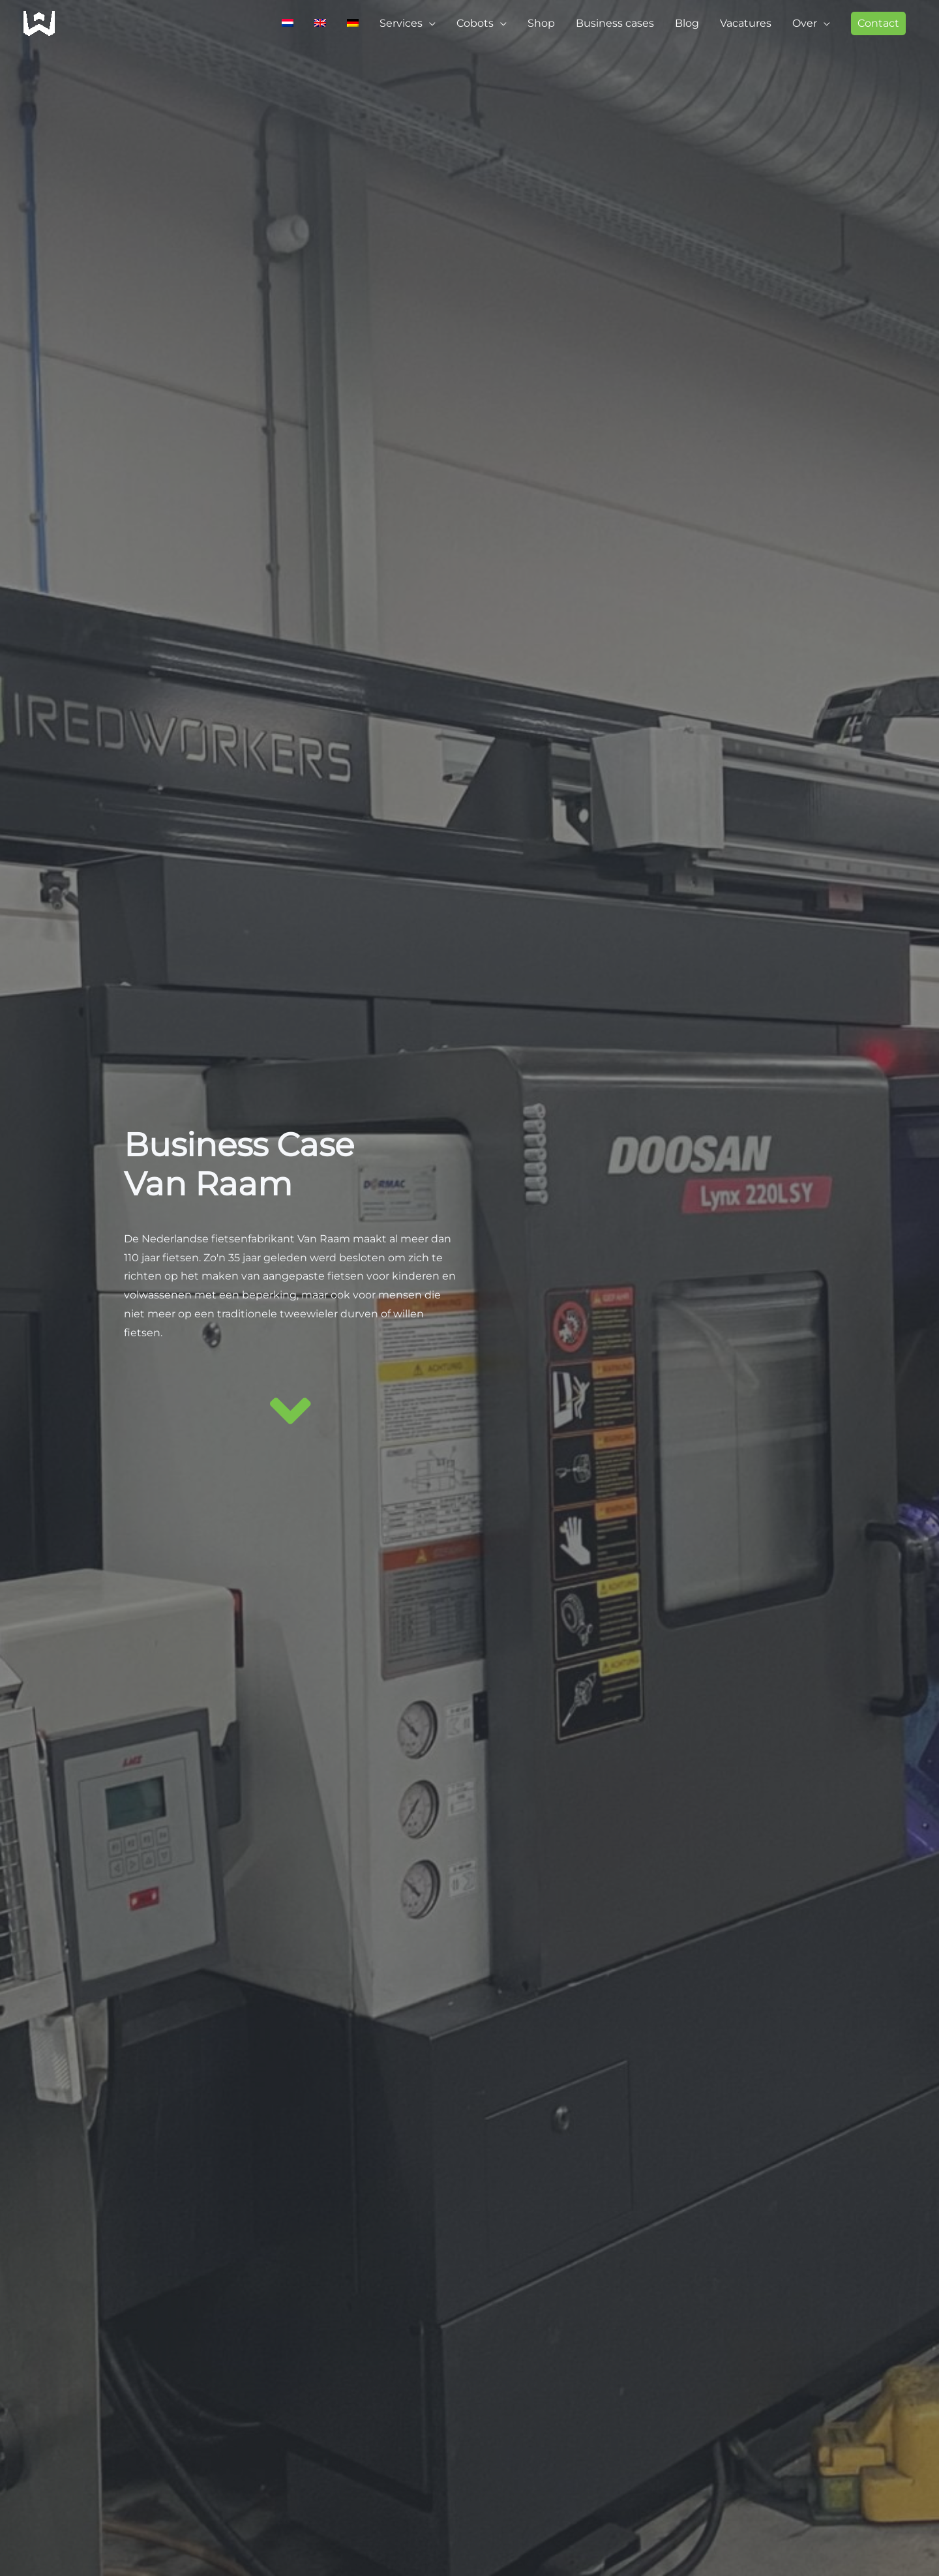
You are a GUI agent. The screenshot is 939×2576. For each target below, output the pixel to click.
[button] (878, 23)
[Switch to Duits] (352, 23)
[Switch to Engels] (320, 23)
